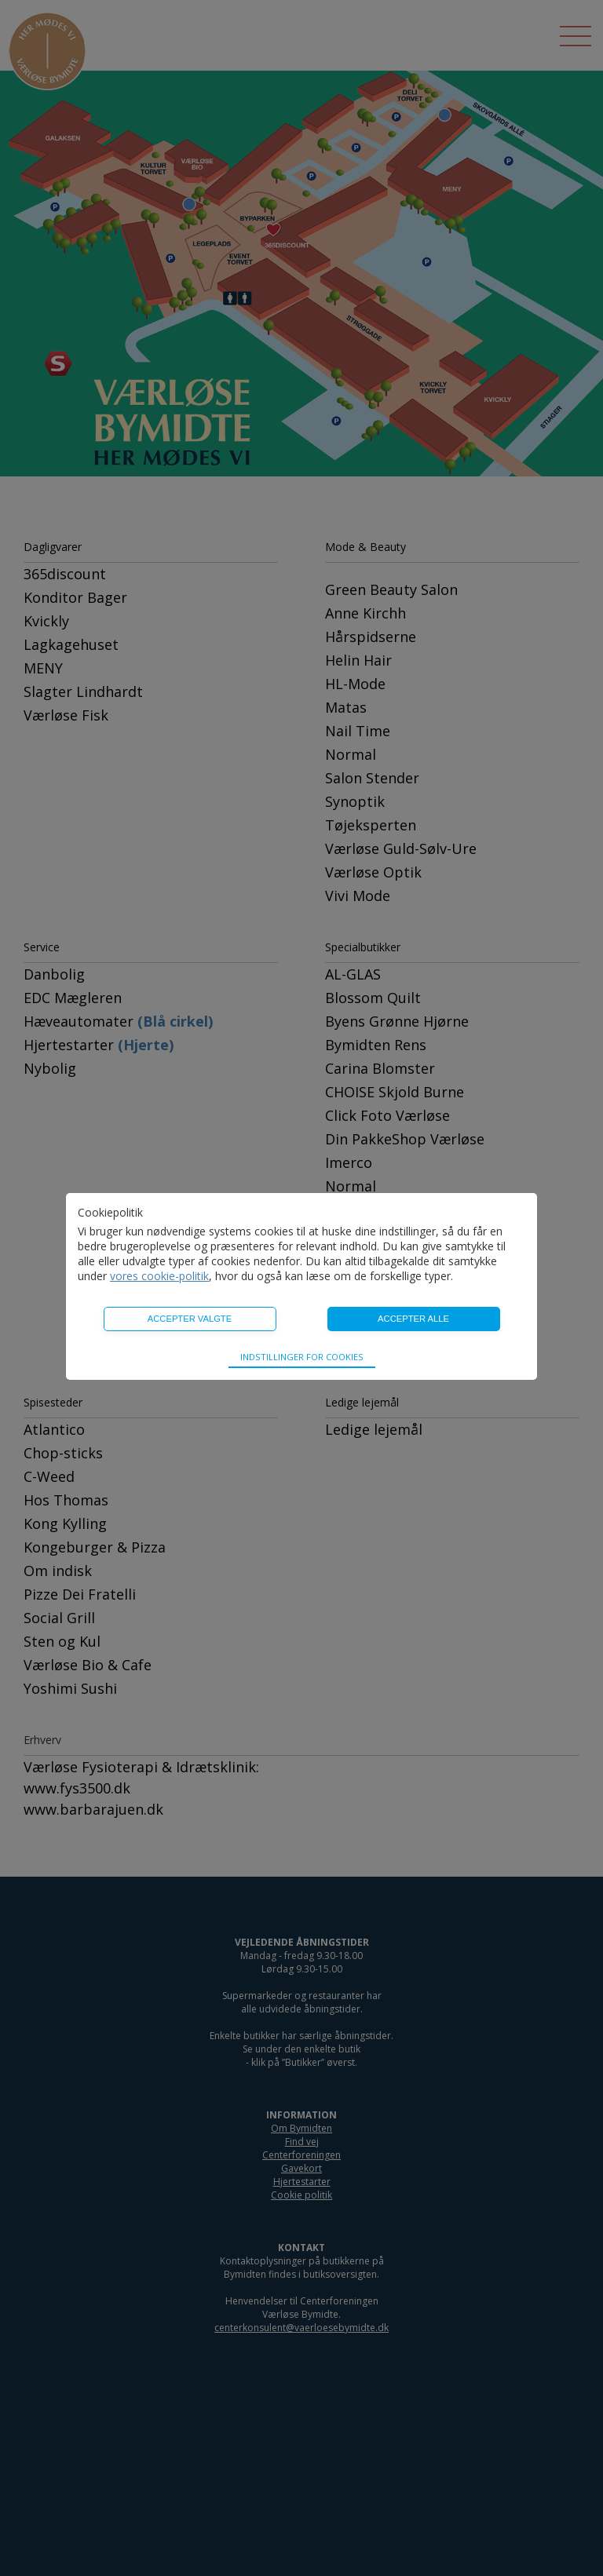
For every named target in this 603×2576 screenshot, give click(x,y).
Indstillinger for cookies (302, 1357)
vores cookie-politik (159, 1275)
